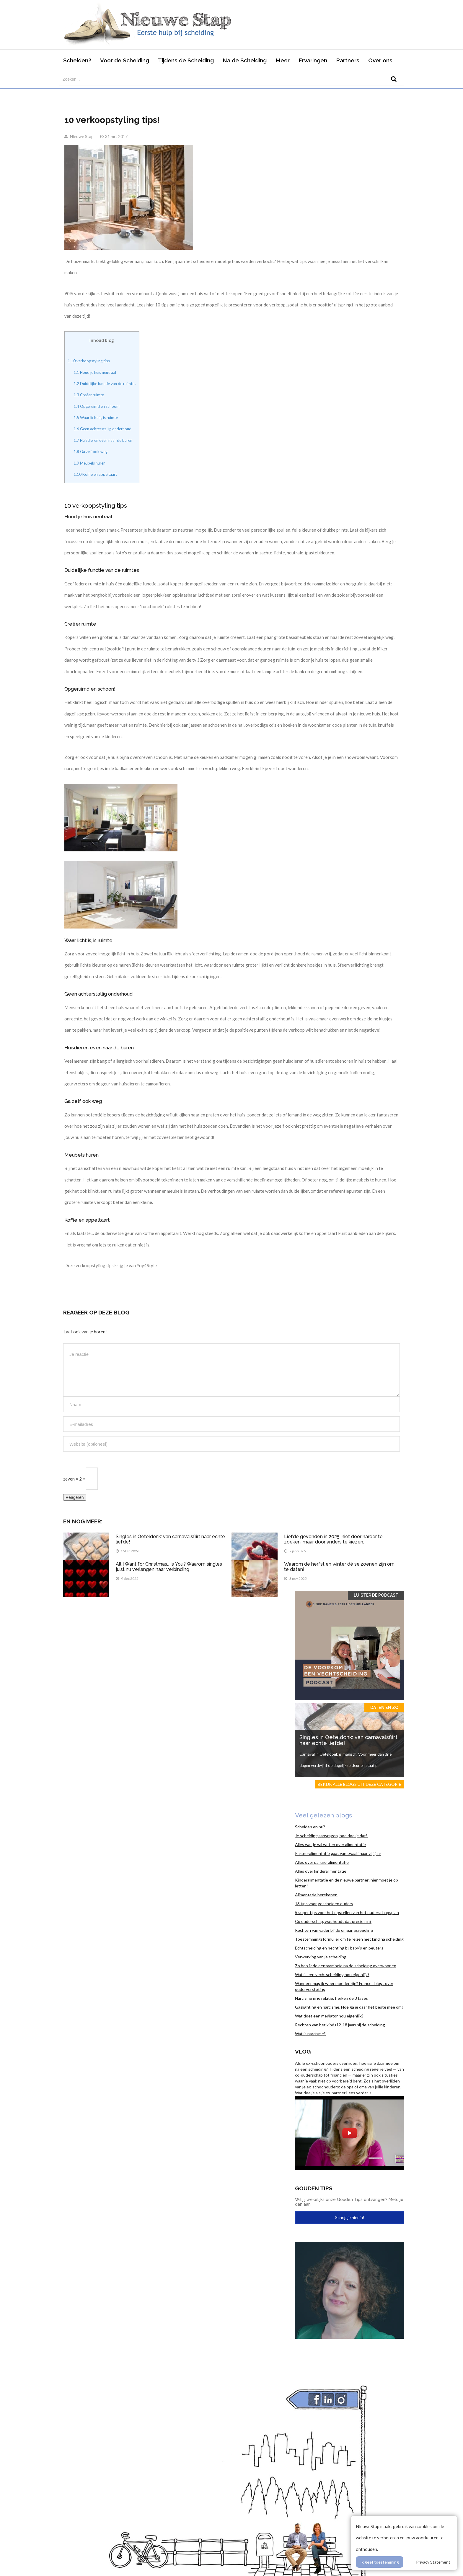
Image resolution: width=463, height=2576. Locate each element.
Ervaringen (313, 60)
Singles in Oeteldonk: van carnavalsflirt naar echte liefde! (170, 1539)
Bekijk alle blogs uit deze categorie (359, 1784)
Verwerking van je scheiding (320, 1956)
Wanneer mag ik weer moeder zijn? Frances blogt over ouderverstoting (344, 1986)
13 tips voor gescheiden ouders (324, 1903)
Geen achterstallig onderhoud (102, 428)
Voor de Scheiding (124, 60)
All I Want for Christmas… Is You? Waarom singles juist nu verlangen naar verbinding (169, 1566)
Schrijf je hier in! (349, 2217)
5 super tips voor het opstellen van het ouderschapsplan (347, 1912)
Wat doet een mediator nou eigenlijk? (329, 2015)
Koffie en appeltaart (95, 474)
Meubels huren (89, 463)
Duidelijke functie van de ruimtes (105, 383)
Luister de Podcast (376, 1595)
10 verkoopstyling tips (89, 360)
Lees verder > (359, 2092)
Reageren (75, 1497)
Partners (347, 60)
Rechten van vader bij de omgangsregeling (334, 1930)
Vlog (303, 2051)
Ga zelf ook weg (90, 451)
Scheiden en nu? (310, 1826)
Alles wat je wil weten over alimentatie (330, 1844)
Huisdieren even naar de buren (103, 440)
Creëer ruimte (89, 394)
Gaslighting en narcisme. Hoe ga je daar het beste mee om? (349, 2006)
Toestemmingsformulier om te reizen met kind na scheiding (349, 1939)
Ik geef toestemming (379, 2561)
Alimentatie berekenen (316, 1894)
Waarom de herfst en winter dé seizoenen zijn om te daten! (339, 1566)
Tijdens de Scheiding (186, 60)
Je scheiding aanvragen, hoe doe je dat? (331, 1835)
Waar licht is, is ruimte (96, 417)
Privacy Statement (433, 2561)
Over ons (380, 60)
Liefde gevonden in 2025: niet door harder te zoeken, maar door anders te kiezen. (333, 1539)
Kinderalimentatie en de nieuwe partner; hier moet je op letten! (346, 1882)
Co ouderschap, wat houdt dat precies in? (333, 1921)
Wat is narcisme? (310, 2033)
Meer (282, 60)
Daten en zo (384, 1707)
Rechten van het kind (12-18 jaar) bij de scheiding (340, 2024)
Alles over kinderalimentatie (320, 1871)
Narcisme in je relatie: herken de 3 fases (331, 1998)
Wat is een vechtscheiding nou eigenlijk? (332, 1974)
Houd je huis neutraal (95, 372)
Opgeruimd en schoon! (97, 406)
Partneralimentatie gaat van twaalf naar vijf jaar (338, 1853)
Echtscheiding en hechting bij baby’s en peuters (339, 1947)
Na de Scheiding (245, 60)
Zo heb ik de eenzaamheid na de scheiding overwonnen (345, 1965)
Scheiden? (77, 60)
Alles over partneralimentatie (322, 1862)
